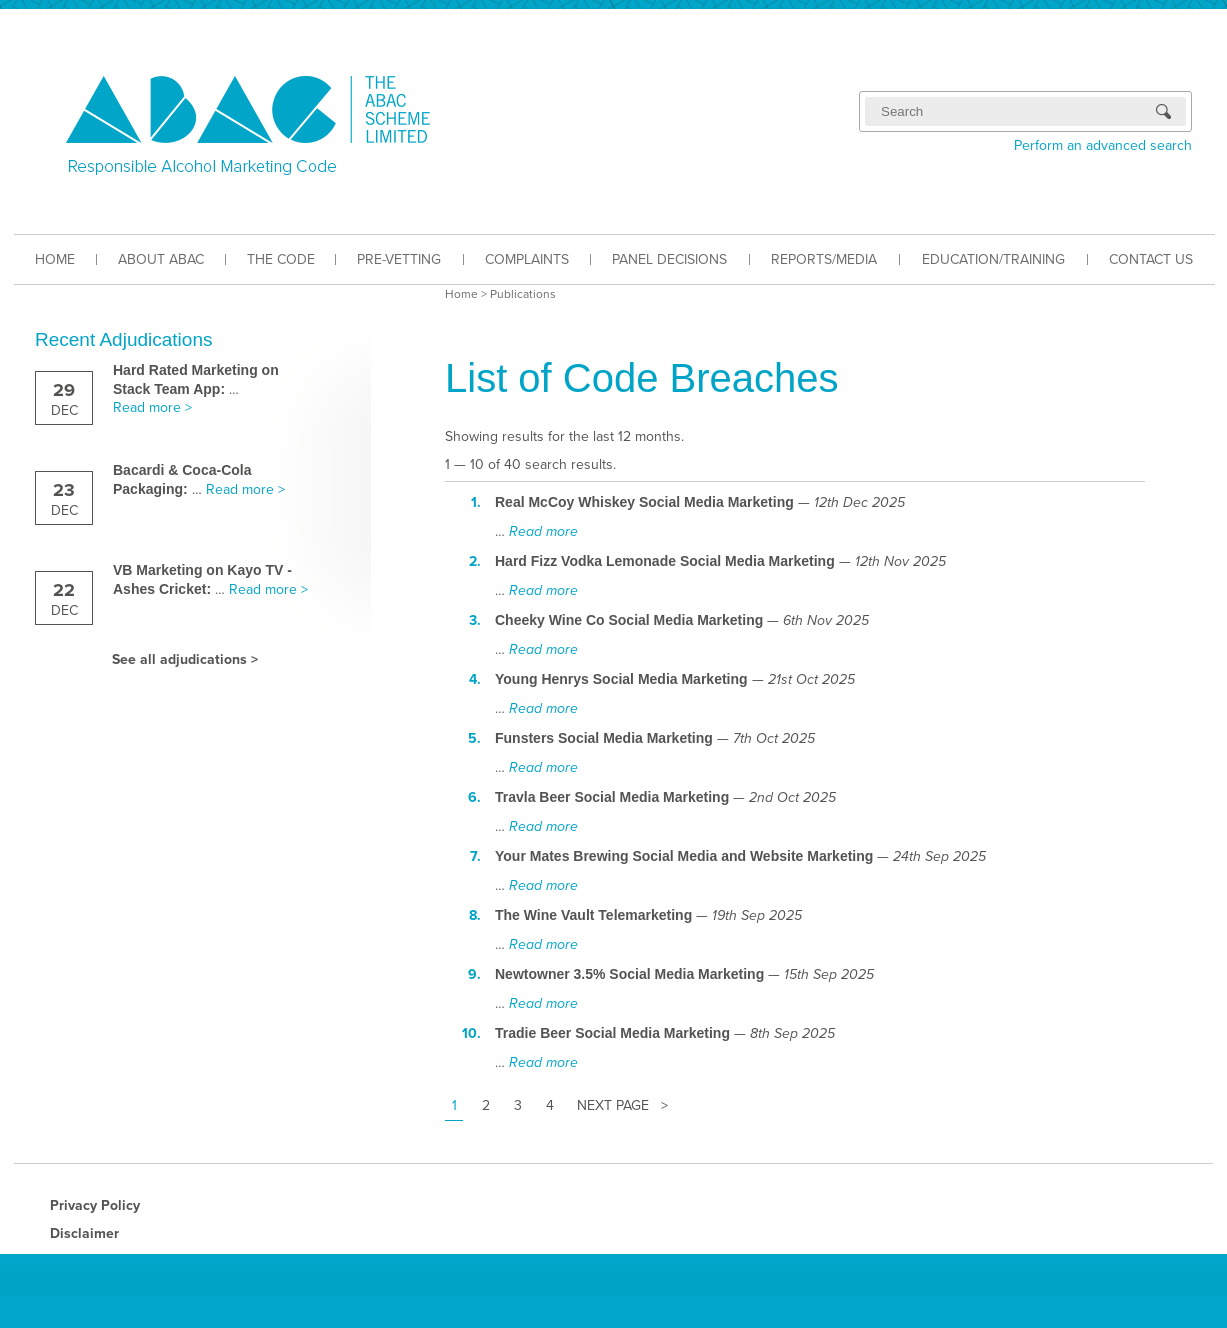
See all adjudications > (185, 659)
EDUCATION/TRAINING (993, 259)
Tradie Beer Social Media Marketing (612, 1033)
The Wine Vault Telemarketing (593, 915)
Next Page (613, 1105)
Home (461, 294)
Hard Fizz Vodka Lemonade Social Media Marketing (665, 561)
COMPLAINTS (527, 259)
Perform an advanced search (1103, 145)
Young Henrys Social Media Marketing (621, 679)
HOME (55, 259)
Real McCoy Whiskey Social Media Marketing (644, 502)
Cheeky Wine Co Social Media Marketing (629, 620)
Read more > (152, 407)
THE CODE (281, 259)
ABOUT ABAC (161, 259)
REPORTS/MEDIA (824, 259)
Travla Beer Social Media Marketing (612, 797)
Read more (543, 531)
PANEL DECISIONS (669, 259)
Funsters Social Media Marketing (604, 738)
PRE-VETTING (399, 259)
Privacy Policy (95, 1205)
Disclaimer (84, 1233)
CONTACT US (1151, 259)
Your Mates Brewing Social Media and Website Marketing (684, 856)
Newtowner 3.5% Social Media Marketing (629, 974)
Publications (523, 294)
